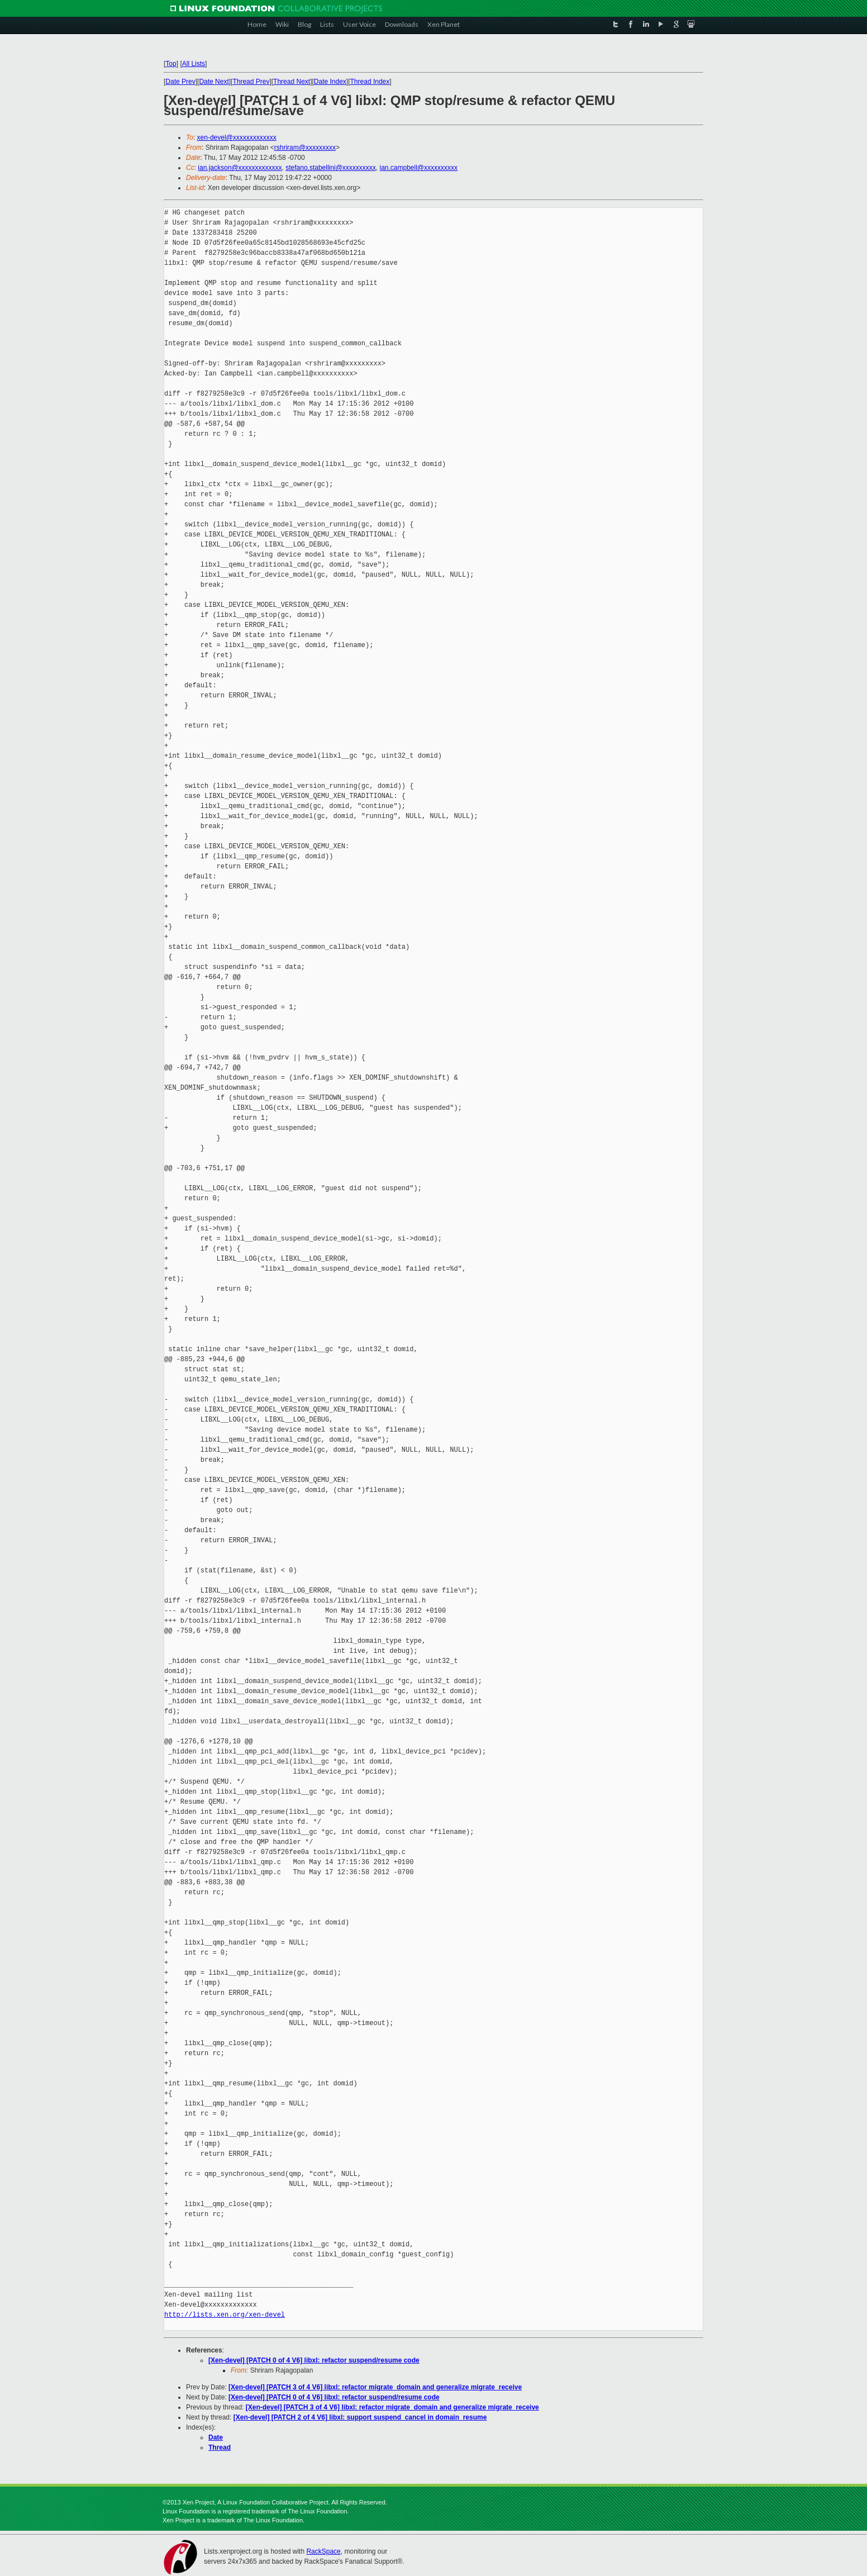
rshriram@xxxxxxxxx (305, 147)
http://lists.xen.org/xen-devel (224, 2315)
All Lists (193, 64)
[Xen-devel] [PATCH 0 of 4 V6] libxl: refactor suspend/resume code (314, 2360)
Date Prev (180, 81)
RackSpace (323, 2551)
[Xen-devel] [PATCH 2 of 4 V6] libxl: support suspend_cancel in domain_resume (360, 2417)
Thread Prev (250, 81)
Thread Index (370, 81)
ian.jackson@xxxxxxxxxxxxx (240, 168)
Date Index (330, 81)
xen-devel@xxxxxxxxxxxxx (237, 137)
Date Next (213, 81)
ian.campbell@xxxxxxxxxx (418, 168)
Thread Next (291, 81)
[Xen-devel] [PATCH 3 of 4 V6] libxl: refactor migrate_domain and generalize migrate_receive (375, 2387)
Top (170, 64)
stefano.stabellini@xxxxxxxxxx (330, 168)
